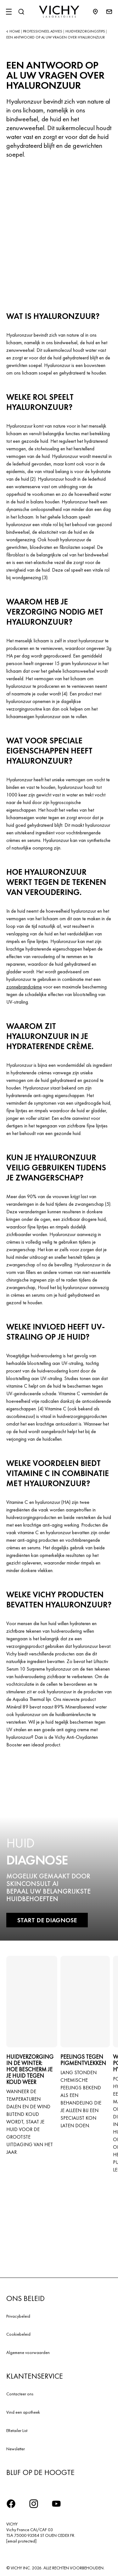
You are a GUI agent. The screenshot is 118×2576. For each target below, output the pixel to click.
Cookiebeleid (18, 2334)
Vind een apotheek (23, 2412)
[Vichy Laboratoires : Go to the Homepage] (59, 12)
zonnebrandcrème (24, 986)
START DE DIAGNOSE (47, 1920)
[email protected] (21, 2541)
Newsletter (15, 2449)
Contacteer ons (19, 2394)
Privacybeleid (18, 2316)
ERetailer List (16, 2430)
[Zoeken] (21, 11)
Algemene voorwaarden (28, 2352)
